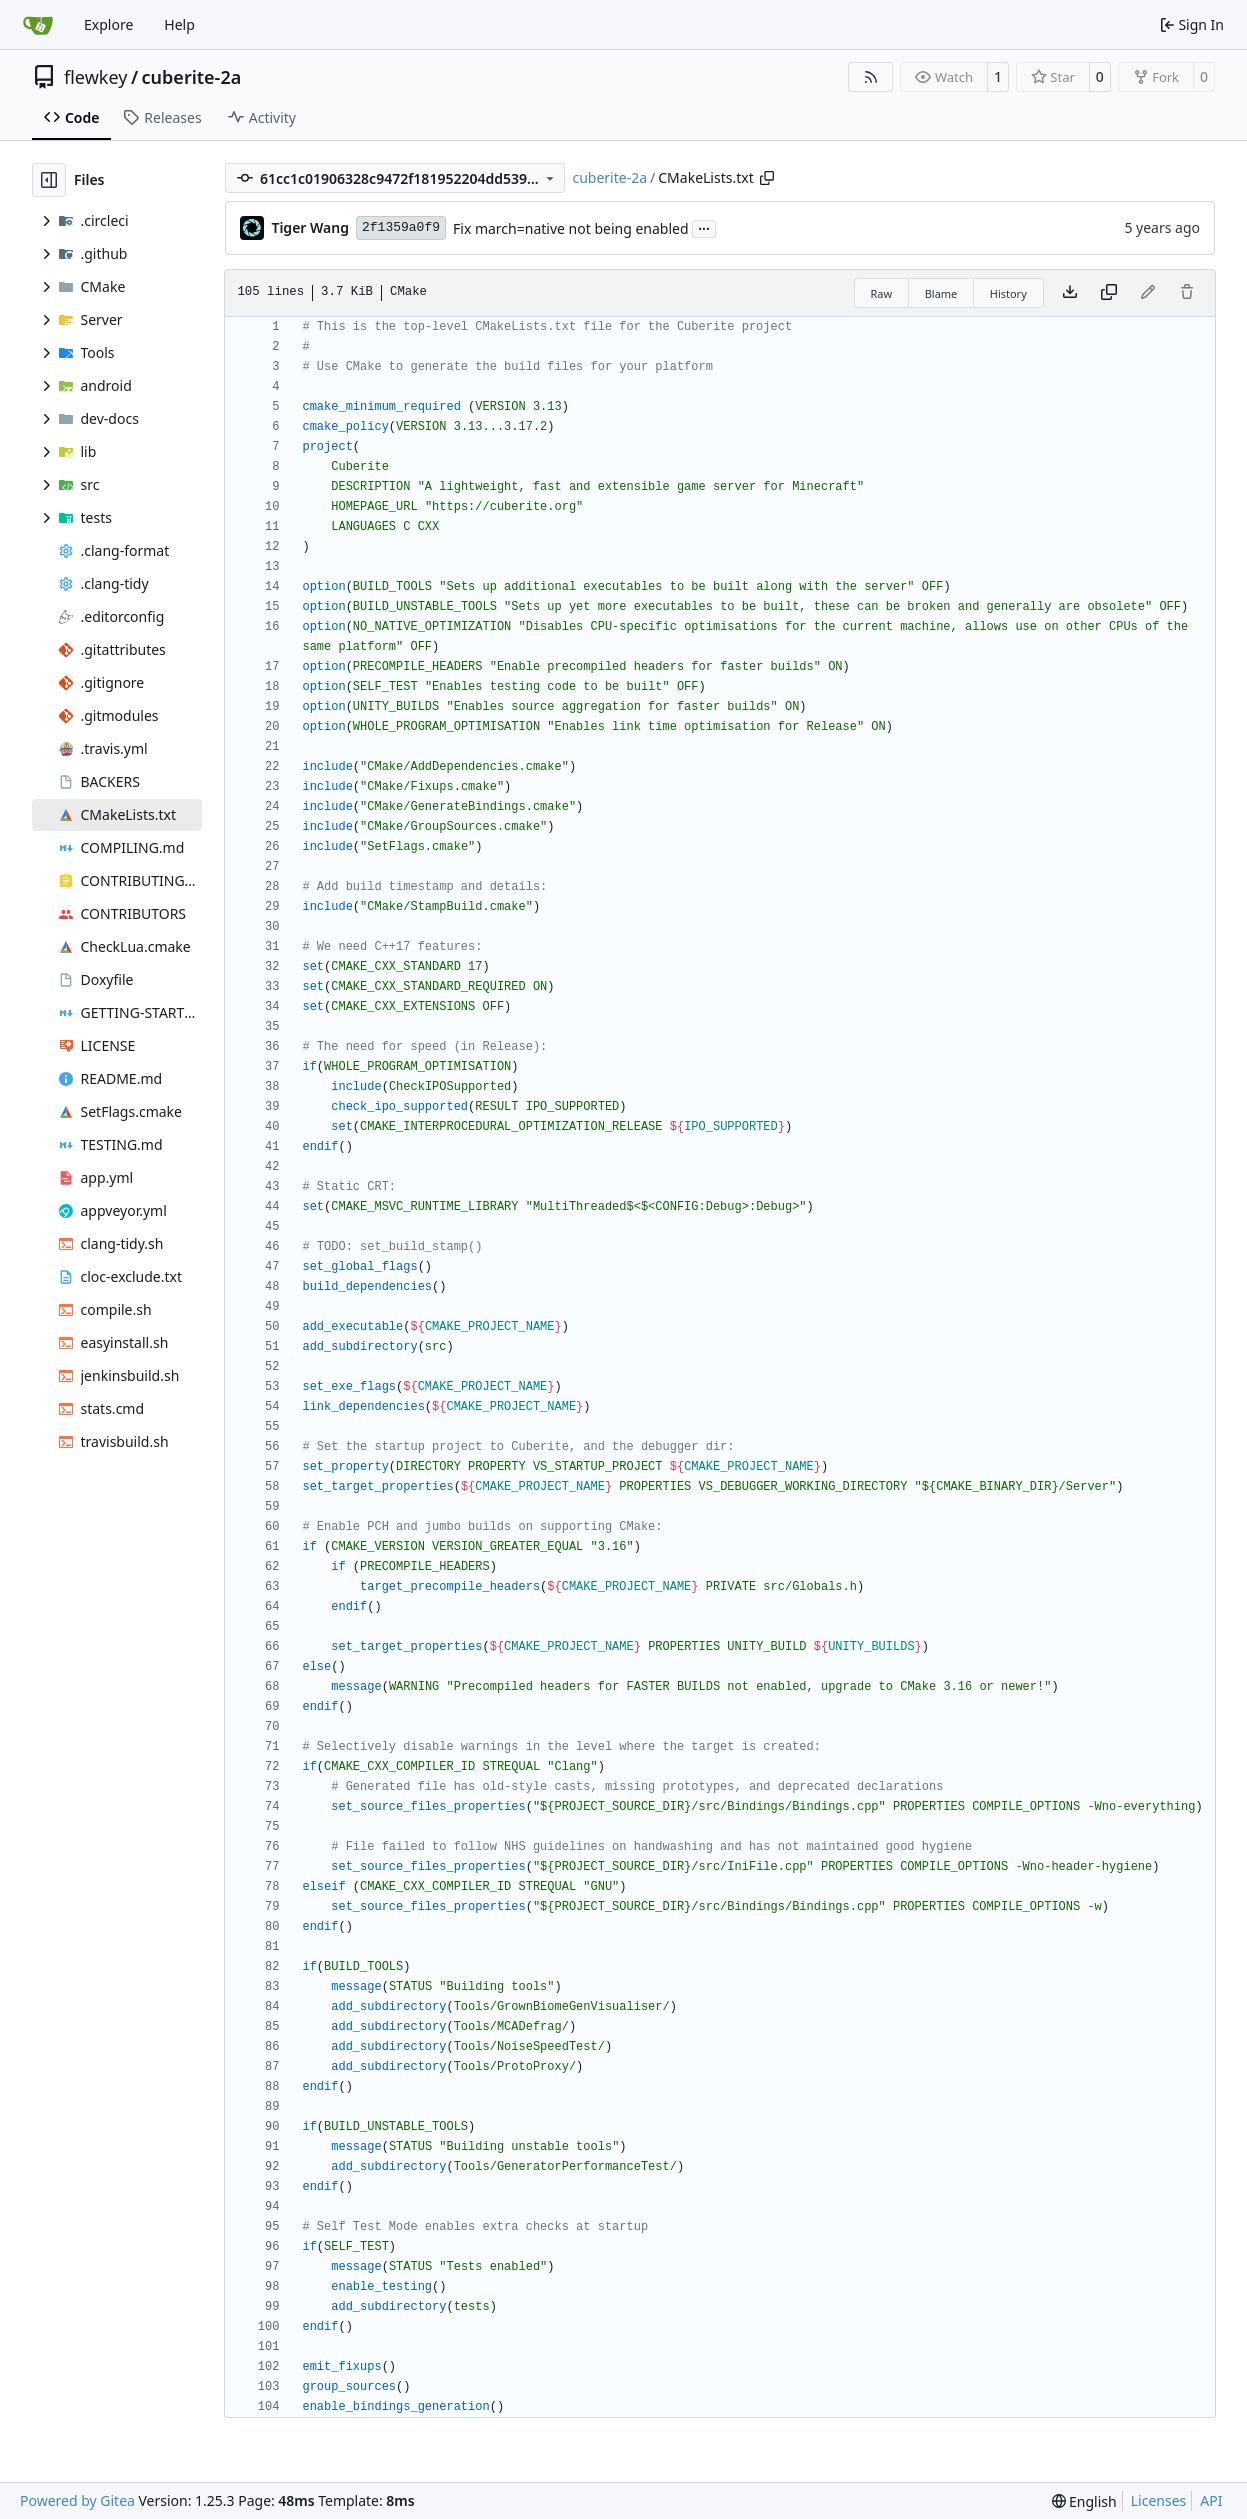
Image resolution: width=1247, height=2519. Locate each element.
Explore (108, 24)
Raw (882, 293)
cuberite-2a (192, 77)
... (704, 227)
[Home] (38, 25)
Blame (941, 293)
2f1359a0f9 (401, 227)
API (1211, 2500)
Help (179, 24)
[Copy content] (1109, 293)
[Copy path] (767, 178)
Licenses (1159, 2500)
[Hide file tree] (49, 180)
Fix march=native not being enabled (571, 228)
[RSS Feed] (871, 77)
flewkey (95, 77)
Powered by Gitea (77, 2500)
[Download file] (1070, 293)
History (1008, 293)
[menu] (1084, 2501)
